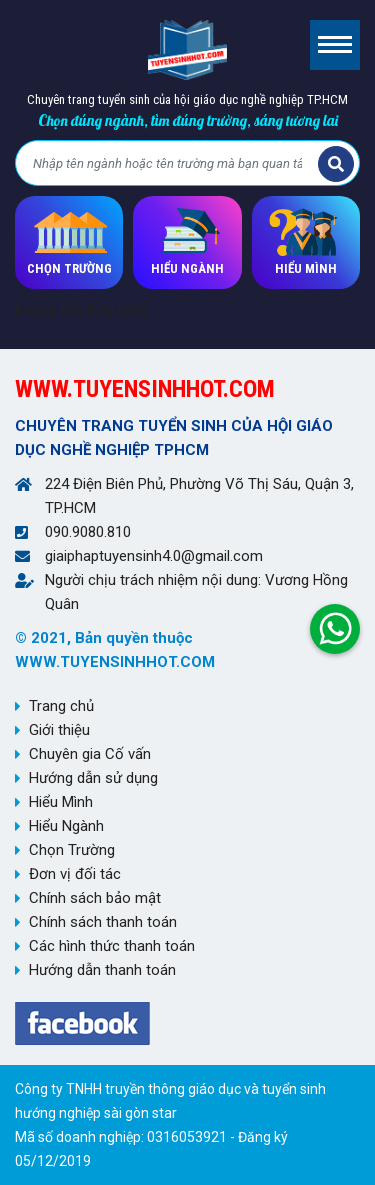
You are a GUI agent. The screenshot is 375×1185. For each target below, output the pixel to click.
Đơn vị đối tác (75, 874)
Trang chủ (61, 706)
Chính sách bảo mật (95, 898)
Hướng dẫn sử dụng (93, 778)
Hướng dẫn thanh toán (102, 970)
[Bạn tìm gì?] (169, 164)
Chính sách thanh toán (103, 922)
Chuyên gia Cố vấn (90, 754)
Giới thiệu (59, 730)
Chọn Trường (72, 850)
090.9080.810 (88, 532)
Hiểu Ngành (66, 826)
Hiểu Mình (61, 802)
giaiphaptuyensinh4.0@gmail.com (154, 556)
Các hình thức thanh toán (112, 946)
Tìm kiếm (336, 164)
